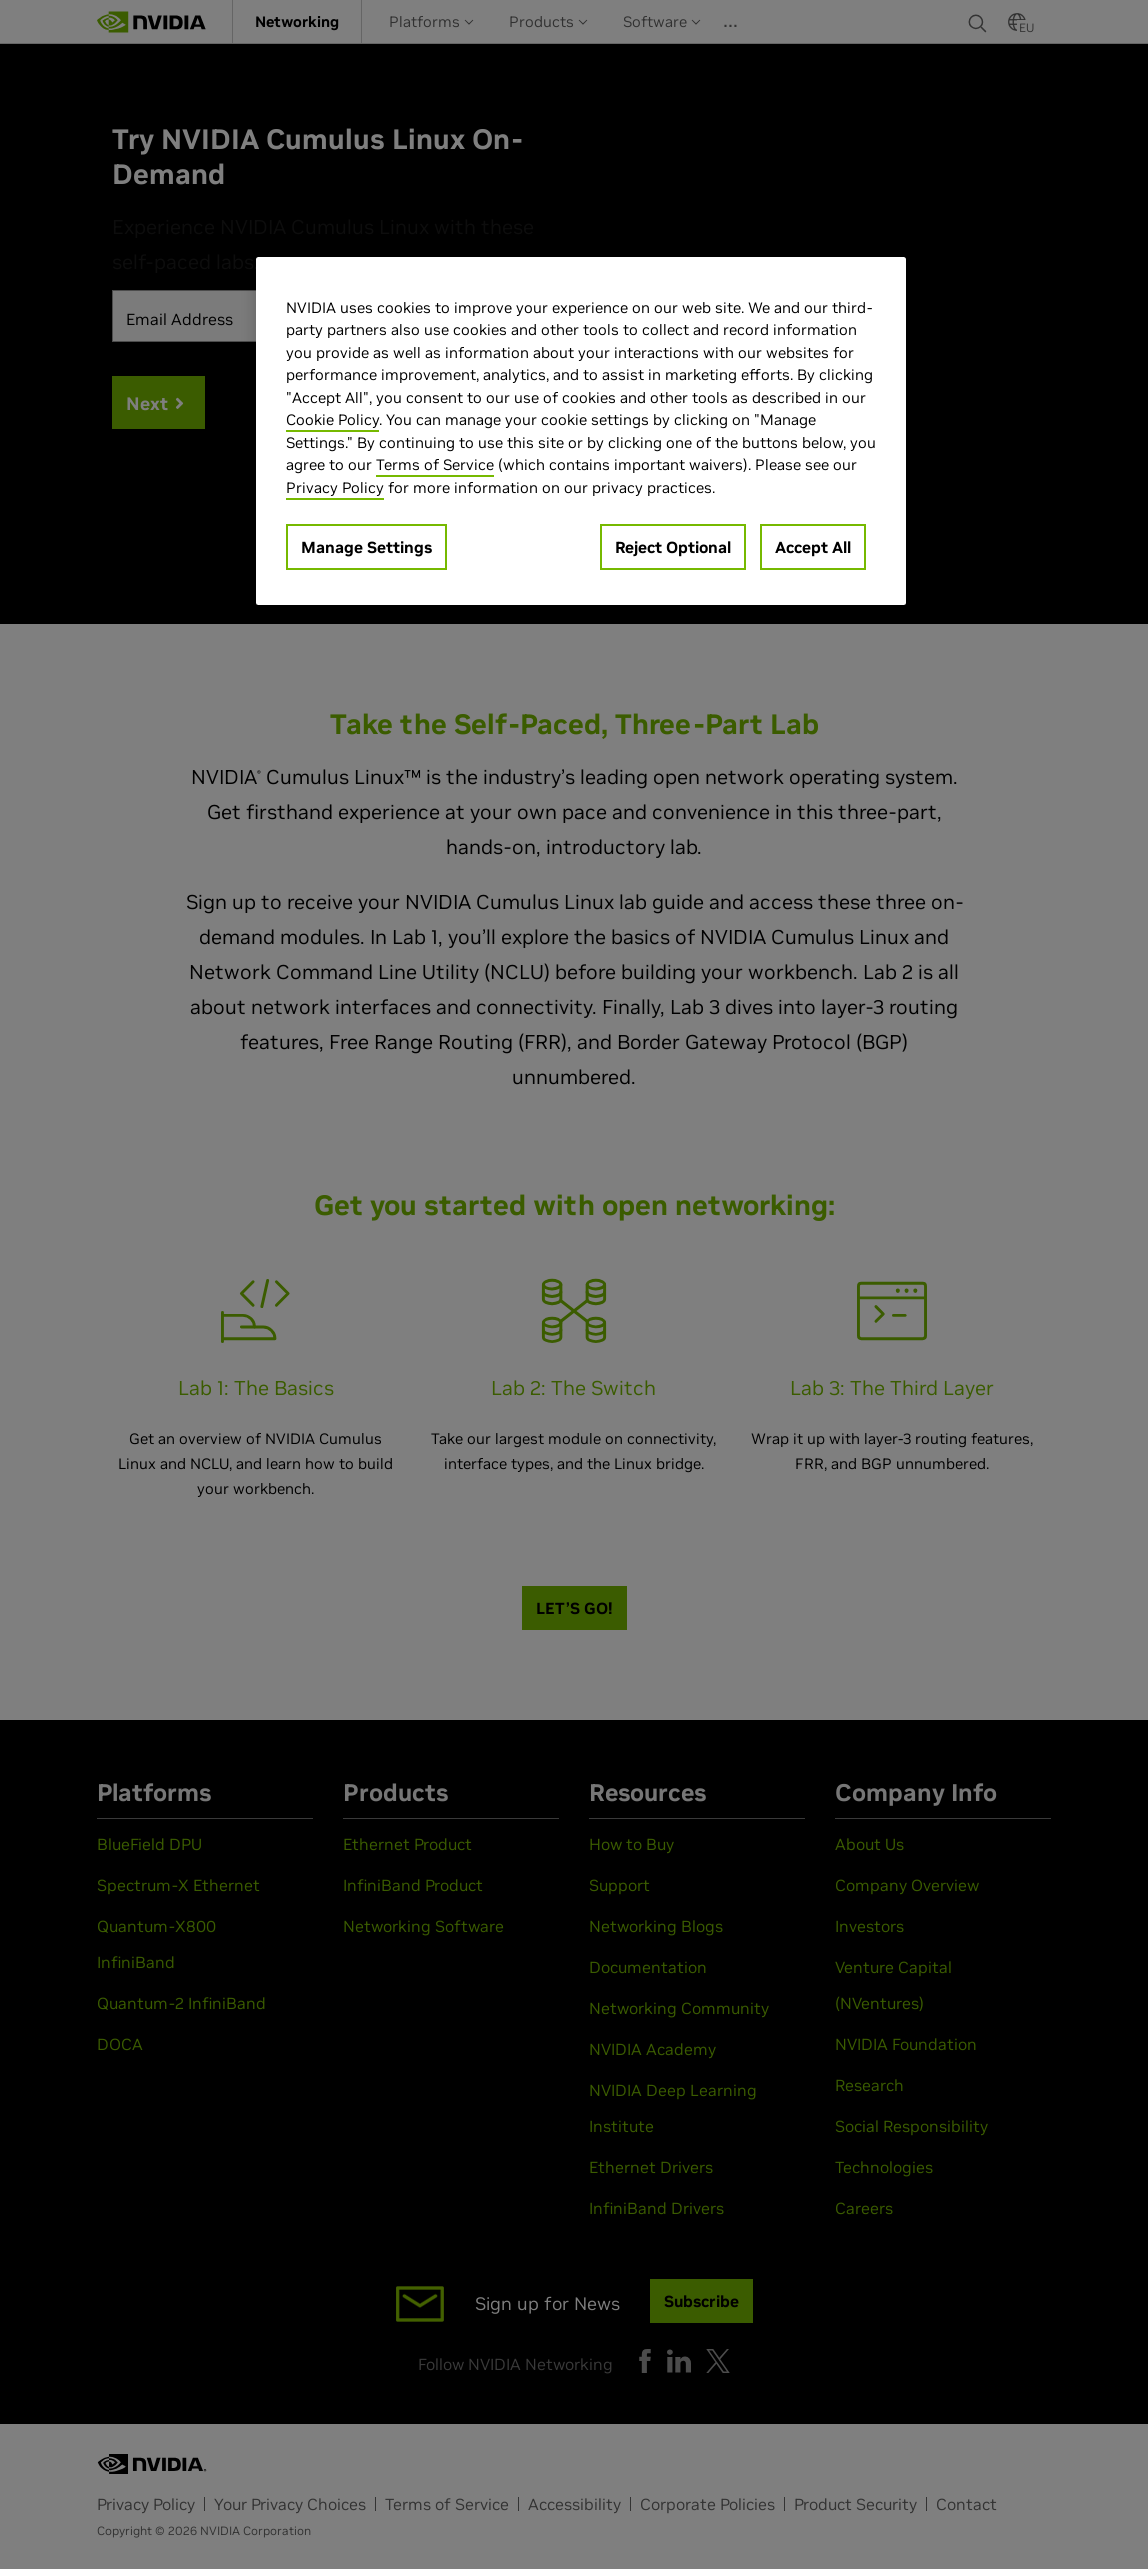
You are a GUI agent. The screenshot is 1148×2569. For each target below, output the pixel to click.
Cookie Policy (332, 419)
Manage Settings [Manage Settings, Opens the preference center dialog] (366, 547)
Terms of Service (435, 464)
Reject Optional (673, 547)
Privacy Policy (335, 487)
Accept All (813, 547)
